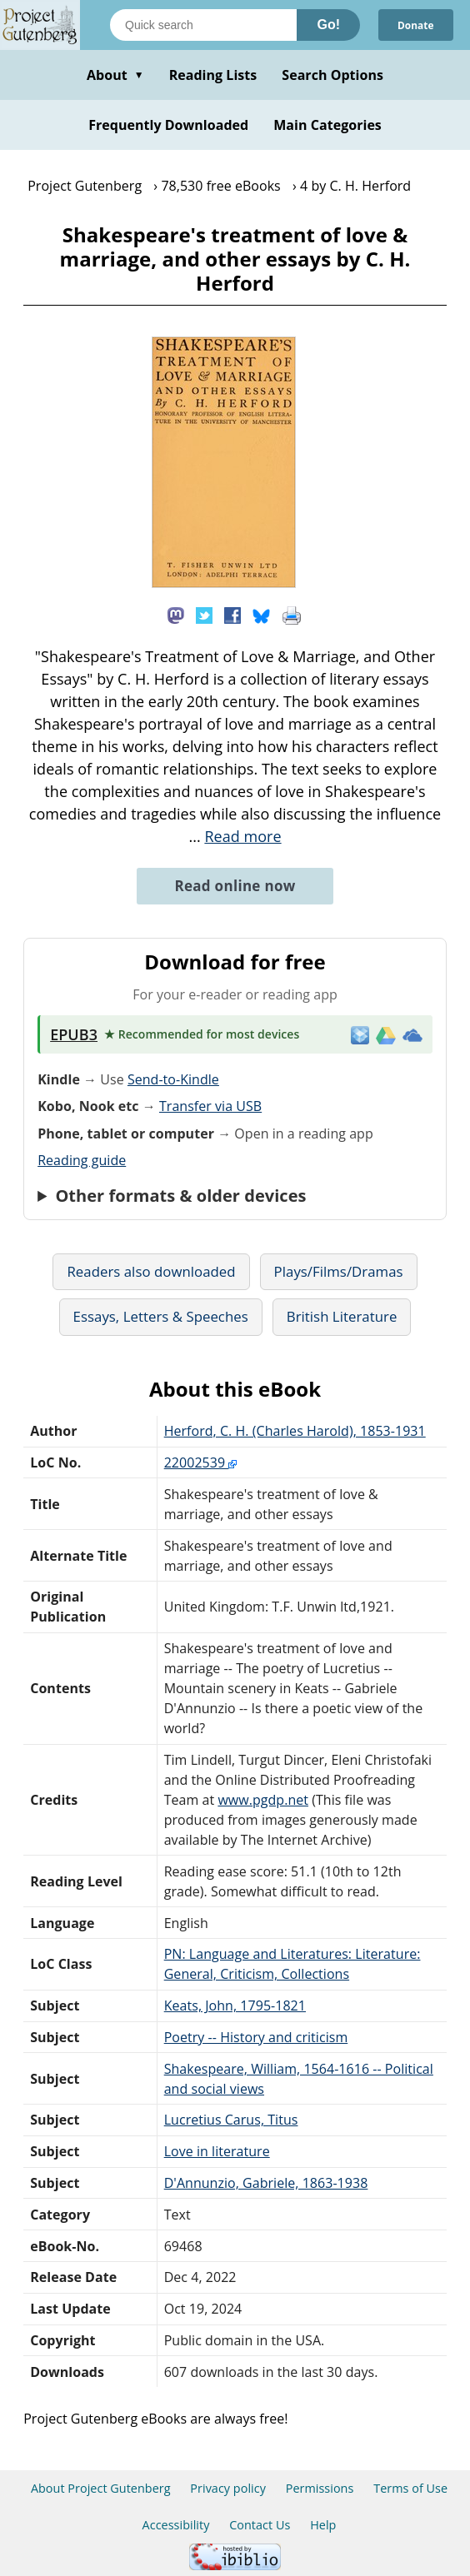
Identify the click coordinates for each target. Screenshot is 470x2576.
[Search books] (203, 25)
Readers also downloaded (151, 1271)
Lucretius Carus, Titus (231, 2119)
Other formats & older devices (180, 1196)
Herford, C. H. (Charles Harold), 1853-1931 (295, 1431)
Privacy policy (228, 2488)
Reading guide (82, 1160)
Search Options (332, 75)
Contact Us (259, 2525)
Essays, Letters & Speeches (160, 1316)
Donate (415, 24)
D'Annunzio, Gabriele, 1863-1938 (266, 2183)
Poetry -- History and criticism (256, 2037)
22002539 (201, 1462)
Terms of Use (410, 2488)
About (115, 75)
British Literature (342, 1316)
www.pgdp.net (263, 1800)
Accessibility (176, 2525)
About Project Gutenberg (101, 2488)
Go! (328, 24)
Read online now (234, 885)
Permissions (320, 2488)
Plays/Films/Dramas (338, 1271)
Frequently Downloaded (168, 125)
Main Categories (327, 125)
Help (323, 2525)
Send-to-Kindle (173, 1079)
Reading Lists (213, 75)
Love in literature (217, 2151)
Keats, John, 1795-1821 (235, 2005)
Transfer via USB (210, 1106)
